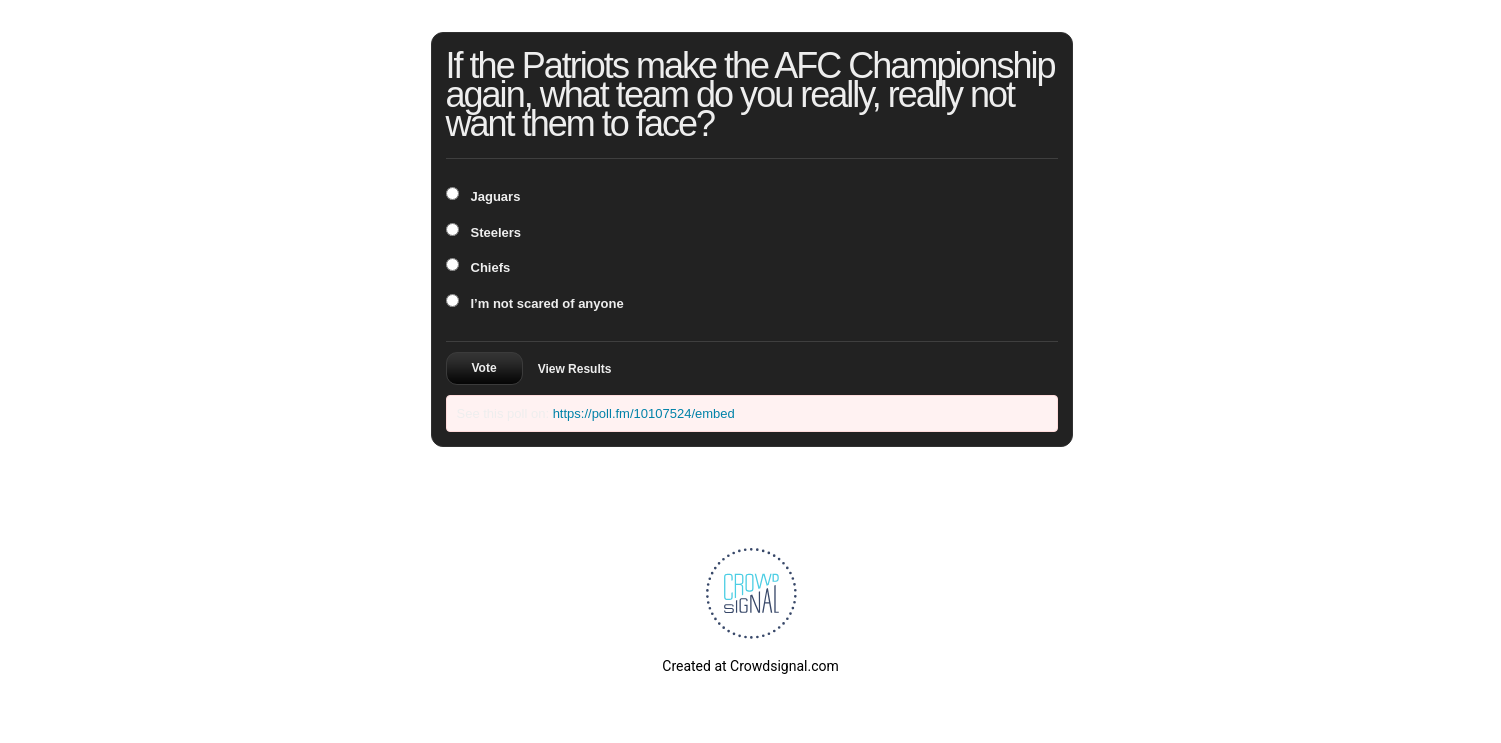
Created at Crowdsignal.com (750, 666)
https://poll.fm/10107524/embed (644, 413)
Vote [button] (484, 368)
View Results (575, 369)
